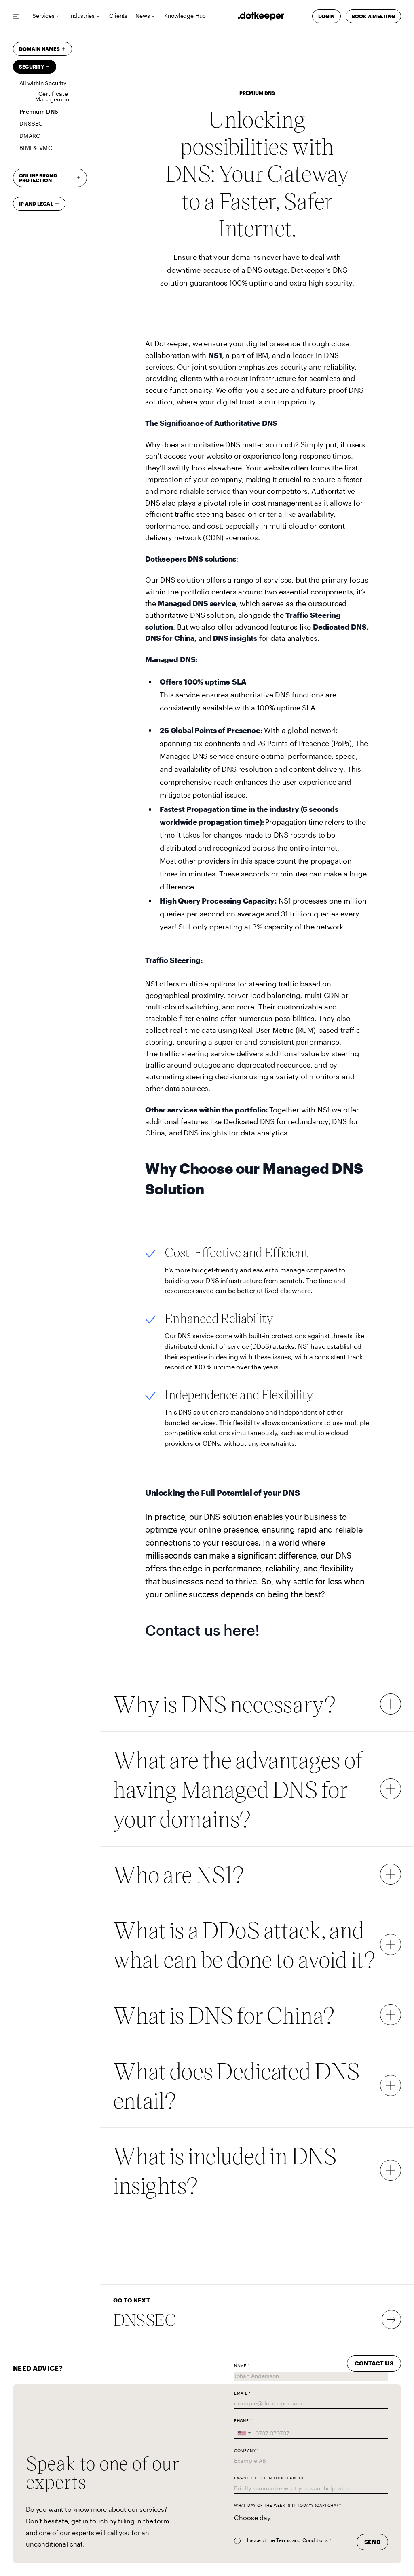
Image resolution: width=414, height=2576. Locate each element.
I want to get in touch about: (269, 2478)
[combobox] (243, 2433)
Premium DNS (38, 111)
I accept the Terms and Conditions (288, 2540)
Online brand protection (38, 178)
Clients (118, 16)
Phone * (243, 2420)
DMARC (29, 135)
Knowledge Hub (185, 16)
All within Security (42, 83)
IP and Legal (36, 203)
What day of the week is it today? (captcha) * (287, 2505)
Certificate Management (53, 96)
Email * (242, 2393)
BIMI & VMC (35, 147)
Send (372, 2541)
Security (31, 67)
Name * (241, 2365)
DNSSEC (31, 123)
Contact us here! (202, 1630)
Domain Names (39, 49)
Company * (246, 2450)
